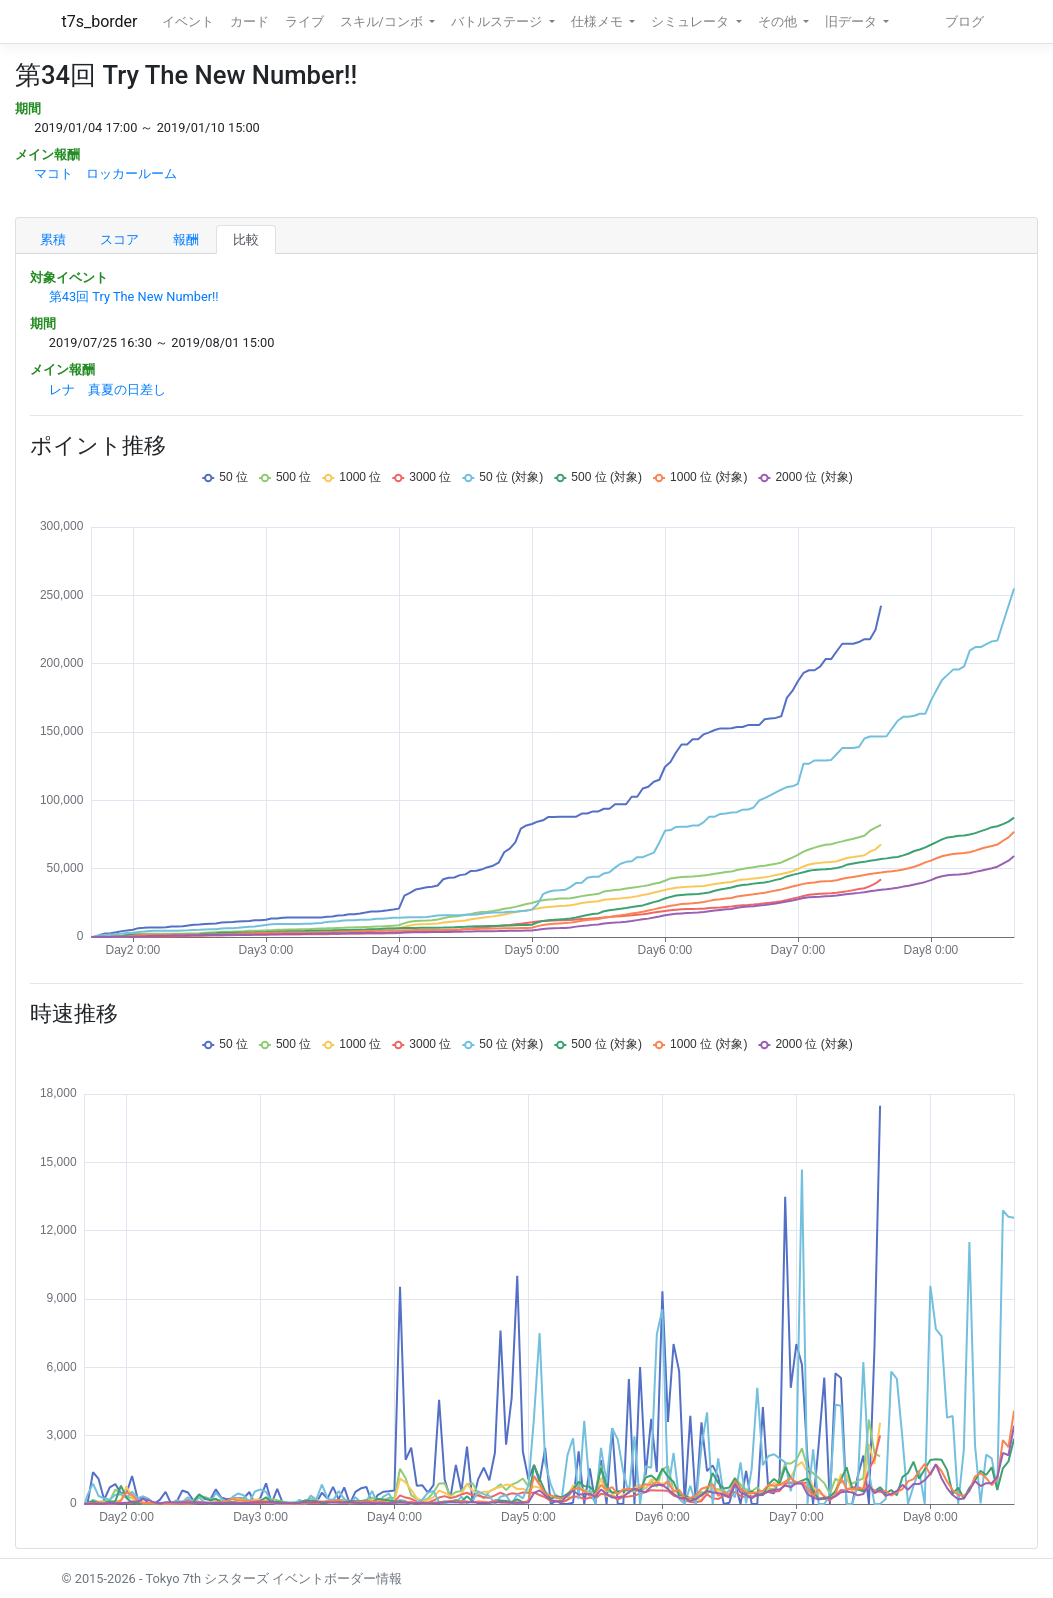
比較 (246, 239)
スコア (119, 239)
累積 (53, 239)
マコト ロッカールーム (105, 173)
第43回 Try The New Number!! (134, 296)
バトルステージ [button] (498, 21)
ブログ (964, 21)
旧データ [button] (852, 21)
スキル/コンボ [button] (383, 21)
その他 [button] (779, 21)
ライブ (304, 21)
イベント (188, 21)
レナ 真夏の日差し (107, 389)
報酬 (186, 239)
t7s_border (100, 21)
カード (249, 21)
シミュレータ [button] (691, 21)
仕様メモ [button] (598, 21)
